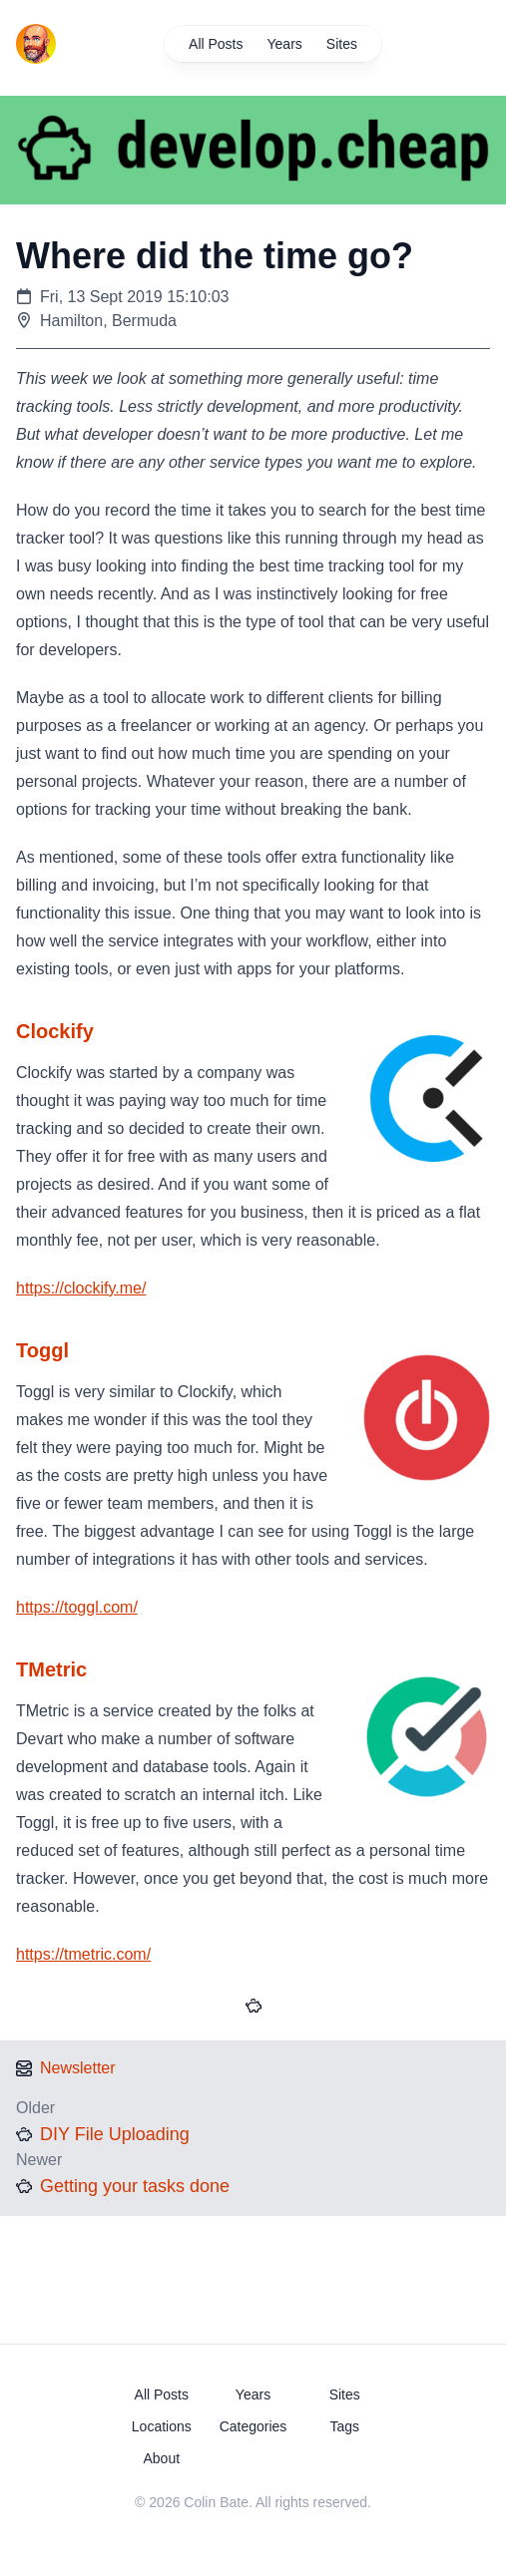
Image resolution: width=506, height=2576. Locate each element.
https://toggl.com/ (77, 1607)
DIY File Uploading (115, 2134)
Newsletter (78, 2067)
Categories (253, 2426)
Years (284, 44)
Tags (344, 2426)
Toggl (42, 1350)
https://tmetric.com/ (83, 1954)
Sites (341, 44)
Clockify (55, 1031)
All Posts (216, 44)
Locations (162, 2426)
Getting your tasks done (135, 2186)
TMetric (51, 1669)
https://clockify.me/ (81, 1288)
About (161, 2458)
